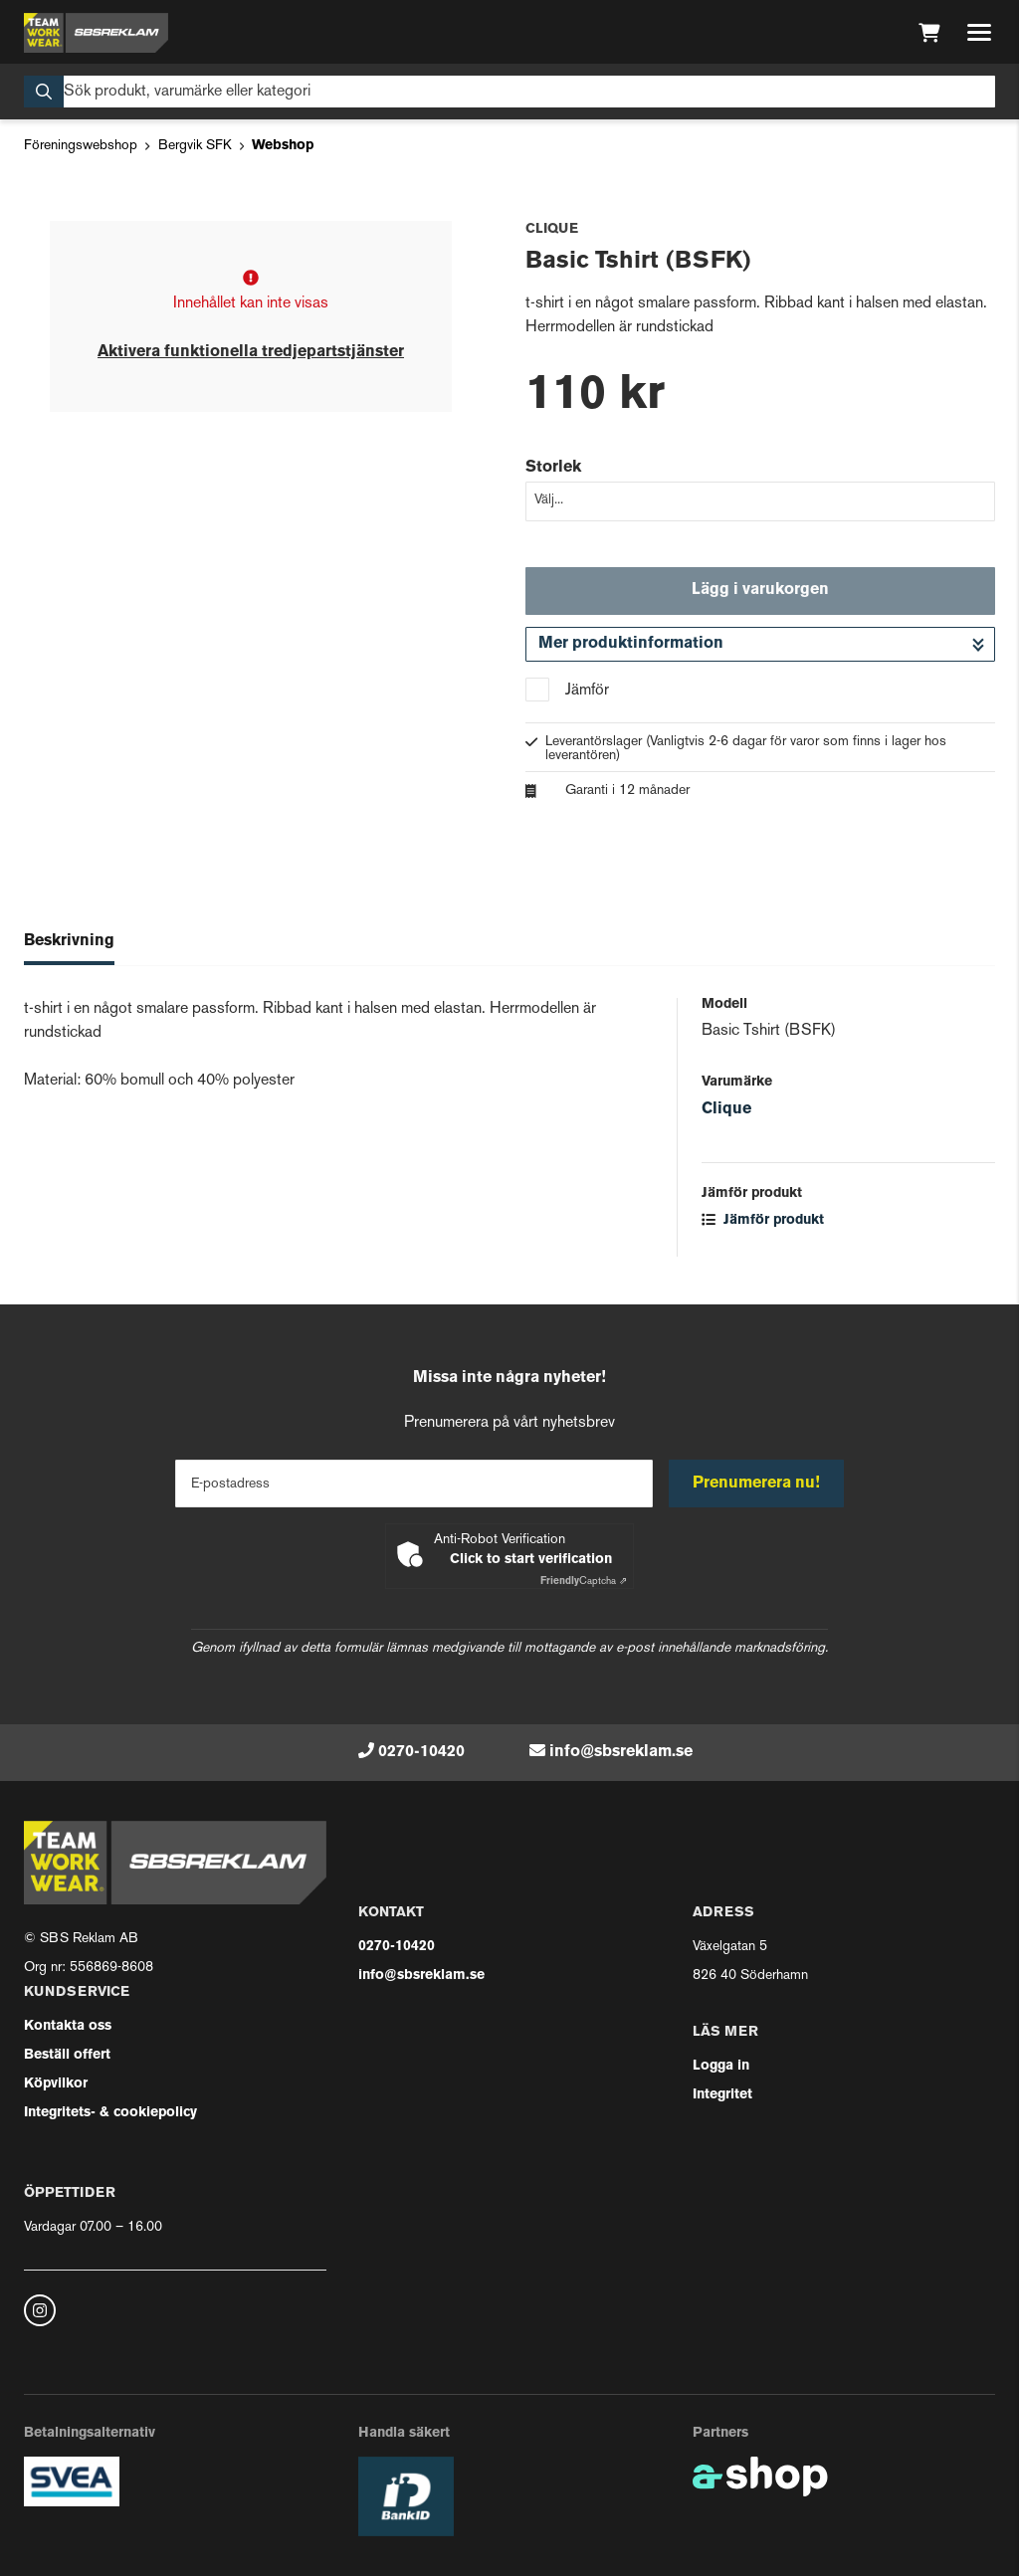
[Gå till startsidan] (96, 33)
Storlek (553, 468)
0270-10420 (421, 1752)
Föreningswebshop (80, 145)
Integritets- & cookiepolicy (110, 2112)
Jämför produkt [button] (763, 1220)
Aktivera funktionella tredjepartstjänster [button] (251, 352)
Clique (726, 1109)
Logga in (721, 2066)
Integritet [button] (722, 2094)
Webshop (282, 145)
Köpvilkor (56, 2084)
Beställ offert (67, 2055)
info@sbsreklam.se (621, 1752)
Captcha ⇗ (583, 1581)
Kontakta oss (67, 2026)
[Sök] (509, 91)
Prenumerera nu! (756, 1483)
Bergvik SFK (195, 145)
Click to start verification (531, 1559)
